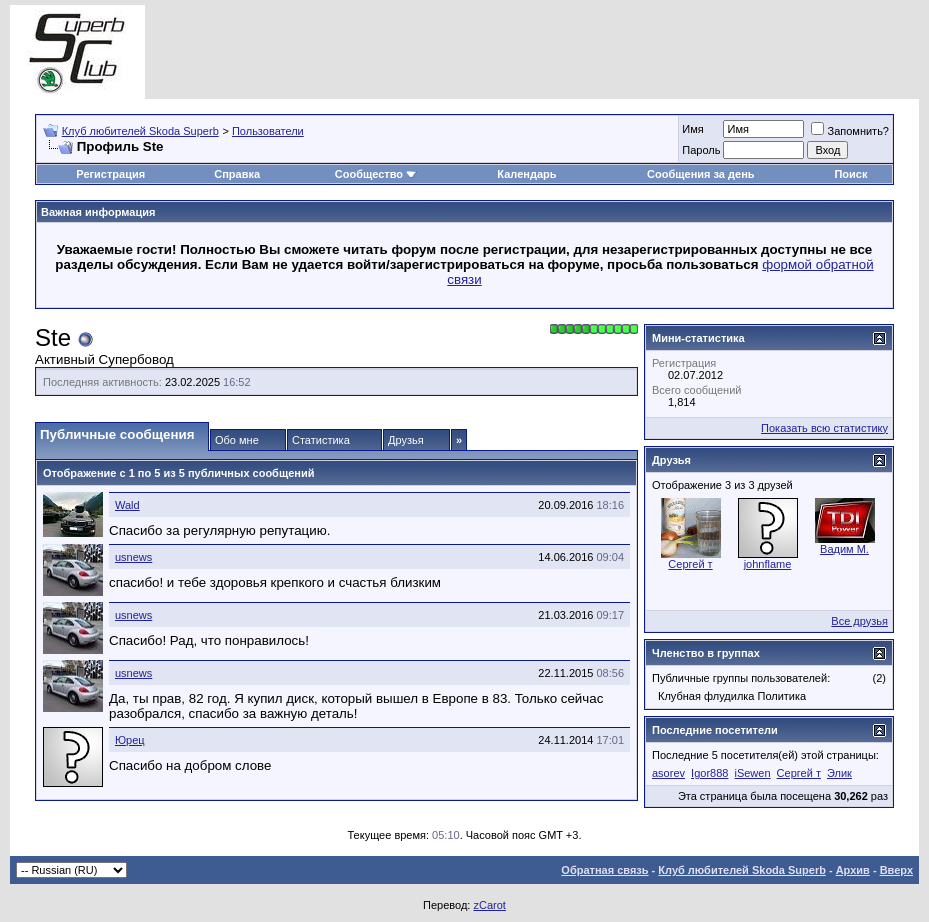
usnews (133, 557)
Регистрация (110, 174)
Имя (692, 129)
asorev (668, 773)
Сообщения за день (700, 174)
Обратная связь (604, 870)
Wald (127, 505)
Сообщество (376, 174)
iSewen (752, 773)
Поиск (850, 174)
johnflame (768, 564)
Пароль (701, 150)
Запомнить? (850, 131)
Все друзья (859, 621)
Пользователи (268, 131)
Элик (839, 773)
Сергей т (690, 564)
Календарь (526, 174)
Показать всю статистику (824, 428)
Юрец (130, 740)
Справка (237, 174)
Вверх (896, 870)
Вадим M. (844, 549)
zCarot (489, 905)
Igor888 (709, 773)
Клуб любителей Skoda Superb (140, 131)
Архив (853, 870)
